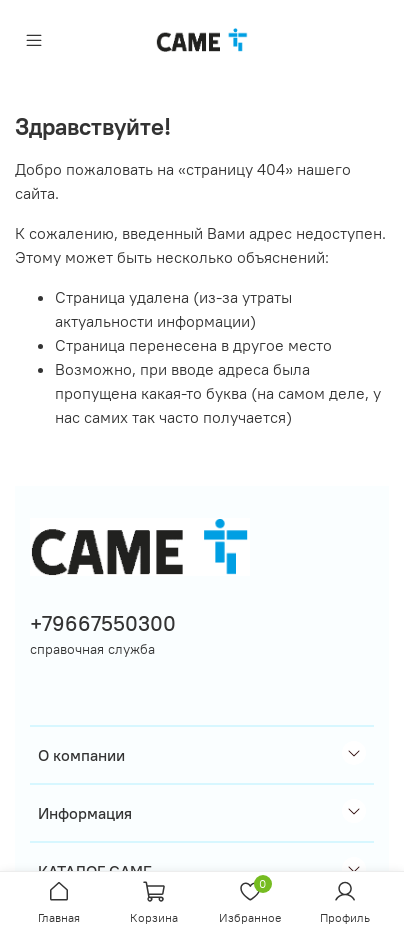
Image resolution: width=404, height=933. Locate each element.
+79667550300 (103, 623)
